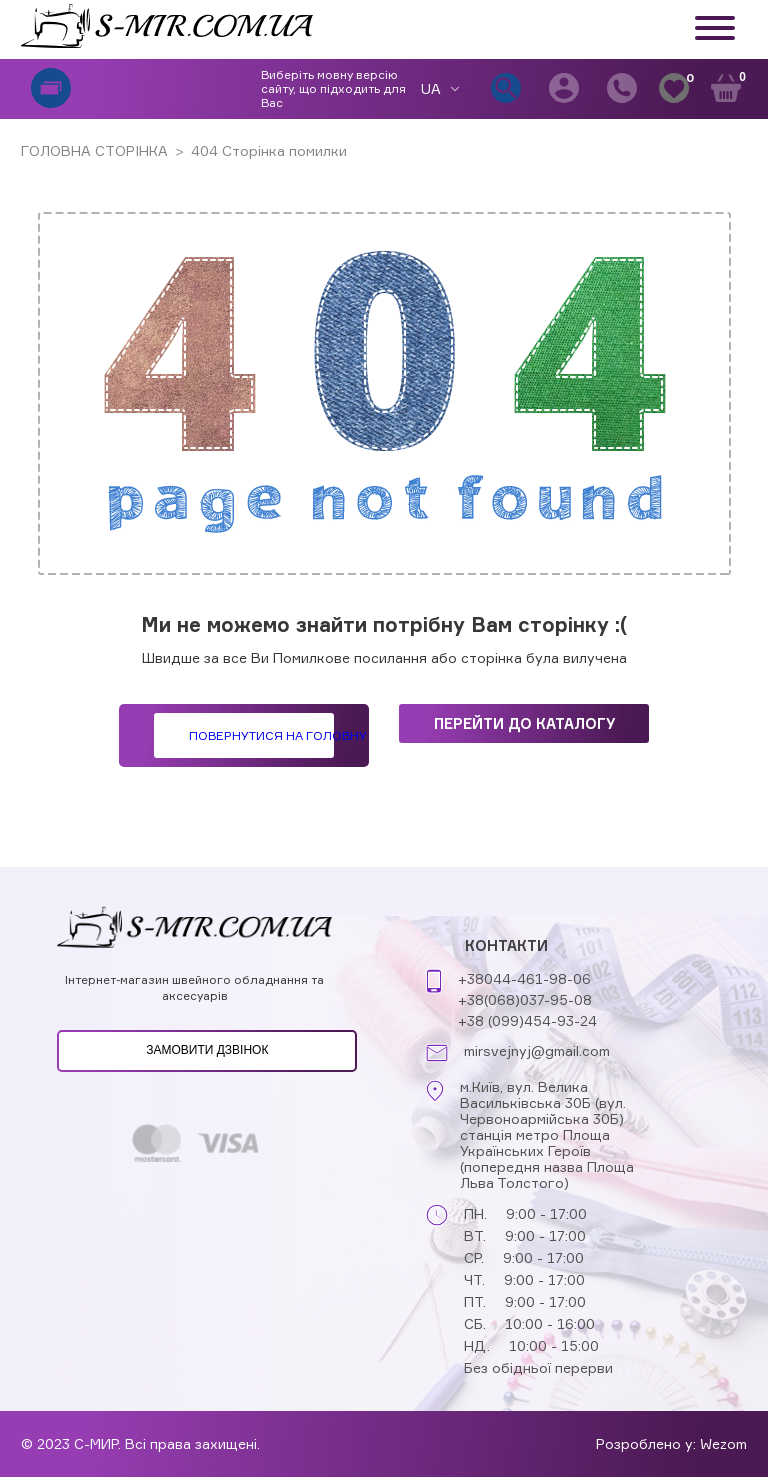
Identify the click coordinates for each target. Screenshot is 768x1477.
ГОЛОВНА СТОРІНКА (94, 150)
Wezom (723, 1443)
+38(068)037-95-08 (525, 999)
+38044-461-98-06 (524, 978)
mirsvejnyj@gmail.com (537, 1051)
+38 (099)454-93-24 (527, 1020)
